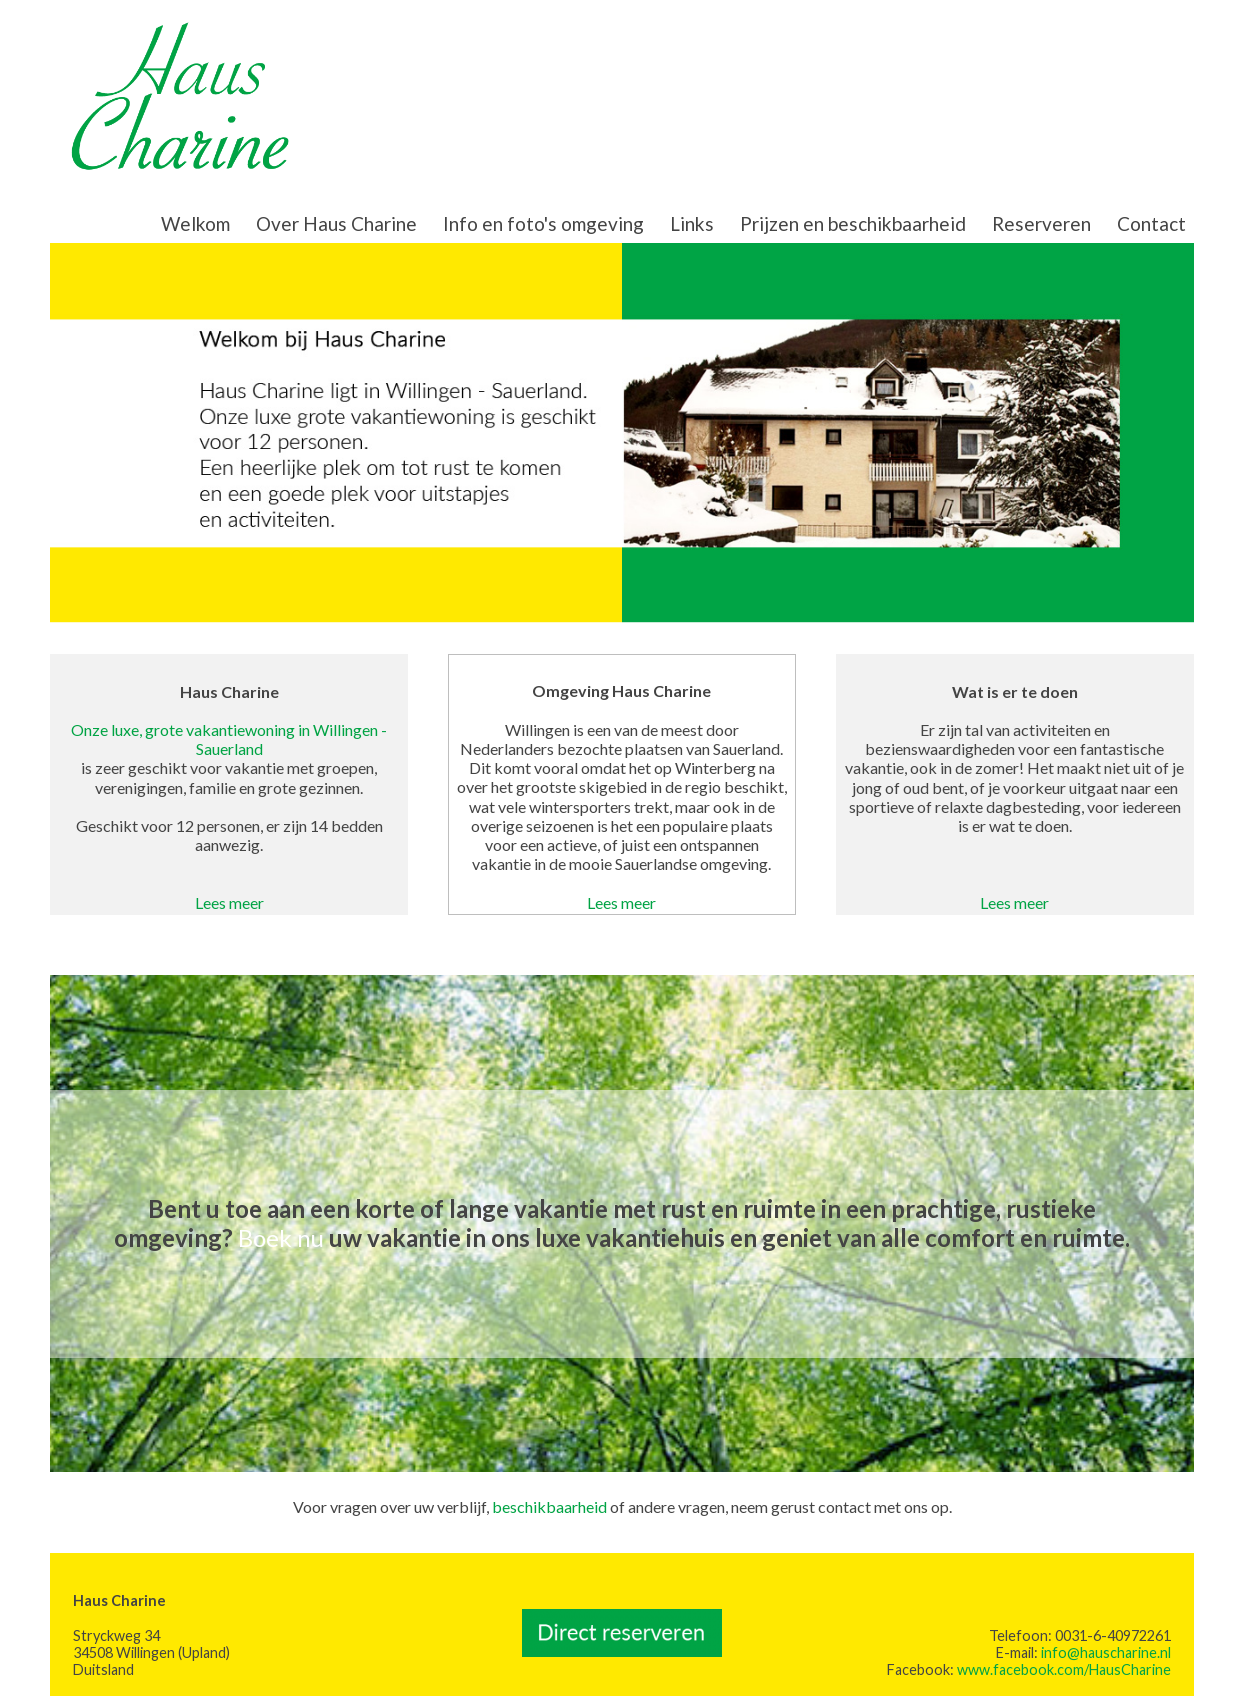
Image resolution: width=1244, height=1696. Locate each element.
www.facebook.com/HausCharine (1064, 1669)
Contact (1151, 223)
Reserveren (1041, 223)
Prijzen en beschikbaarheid (853, 223)
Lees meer (229, 902)
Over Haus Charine (336, 223)
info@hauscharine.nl (1106, 1652)
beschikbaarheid (549, 1506)
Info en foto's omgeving (543, 223)
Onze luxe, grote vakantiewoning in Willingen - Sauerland (229, 739)
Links (692, 223)
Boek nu (281, 1237)
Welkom (195, 223)
